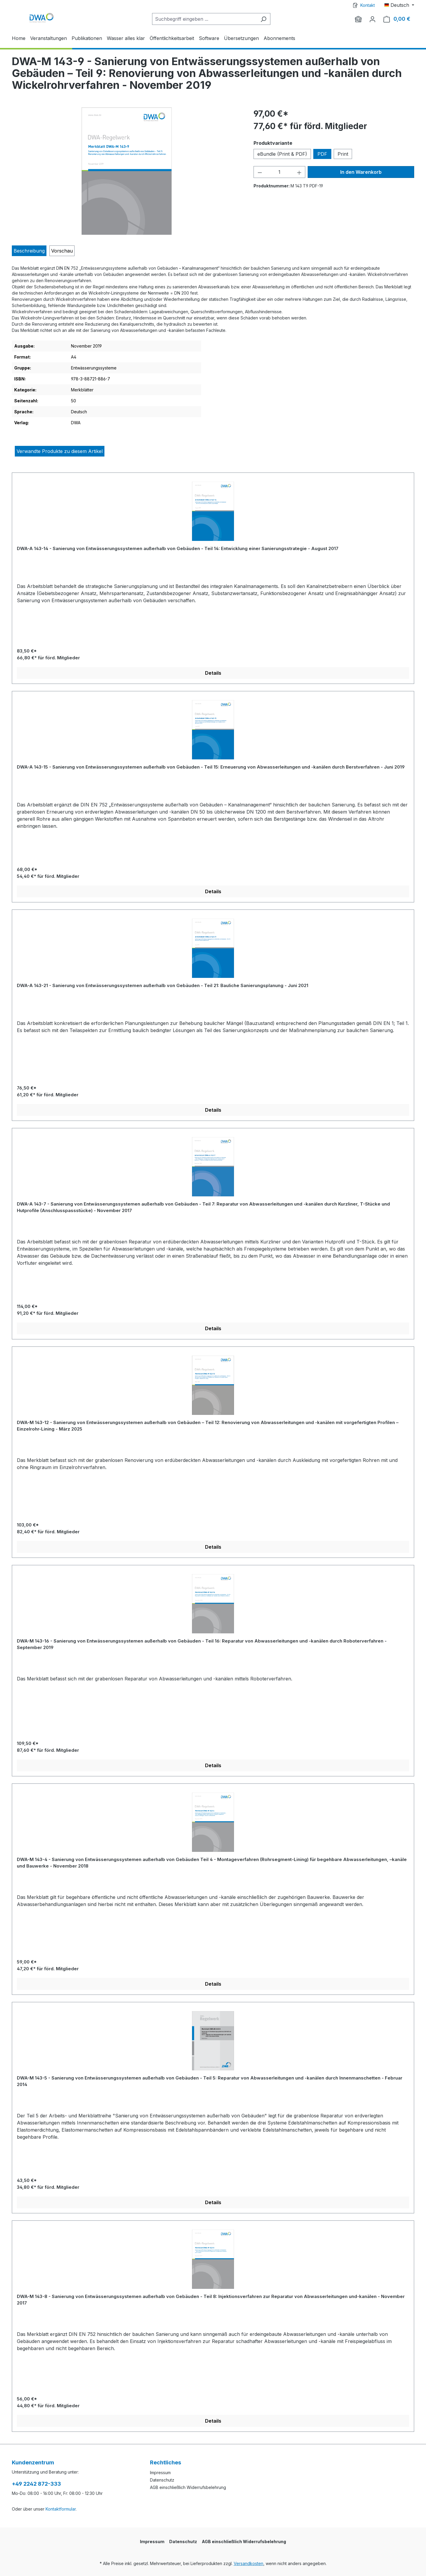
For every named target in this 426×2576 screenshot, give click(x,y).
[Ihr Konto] (372, 19)
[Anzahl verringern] (260, 172)
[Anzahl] (279, 172)
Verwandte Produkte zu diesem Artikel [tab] (60, 451)
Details (213, 673)
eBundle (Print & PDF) (282, 154)
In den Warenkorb (361, 172)
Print (343, 154)
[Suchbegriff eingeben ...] (204, 19)
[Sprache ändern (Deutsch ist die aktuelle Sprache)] (399, 5)
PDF (322, 154)
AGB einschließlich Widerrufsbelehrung (188, 2487)
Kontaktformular (61, 2508)
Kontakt (367, 5)
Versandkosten (248, 2563)
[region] (127, 171)
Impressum (160, 2472)
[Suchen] (263, 19)
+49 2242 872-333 (36, 2484)
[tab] (29, 250)
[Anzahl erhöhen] (299, 172)
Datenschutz (162, 2479)
